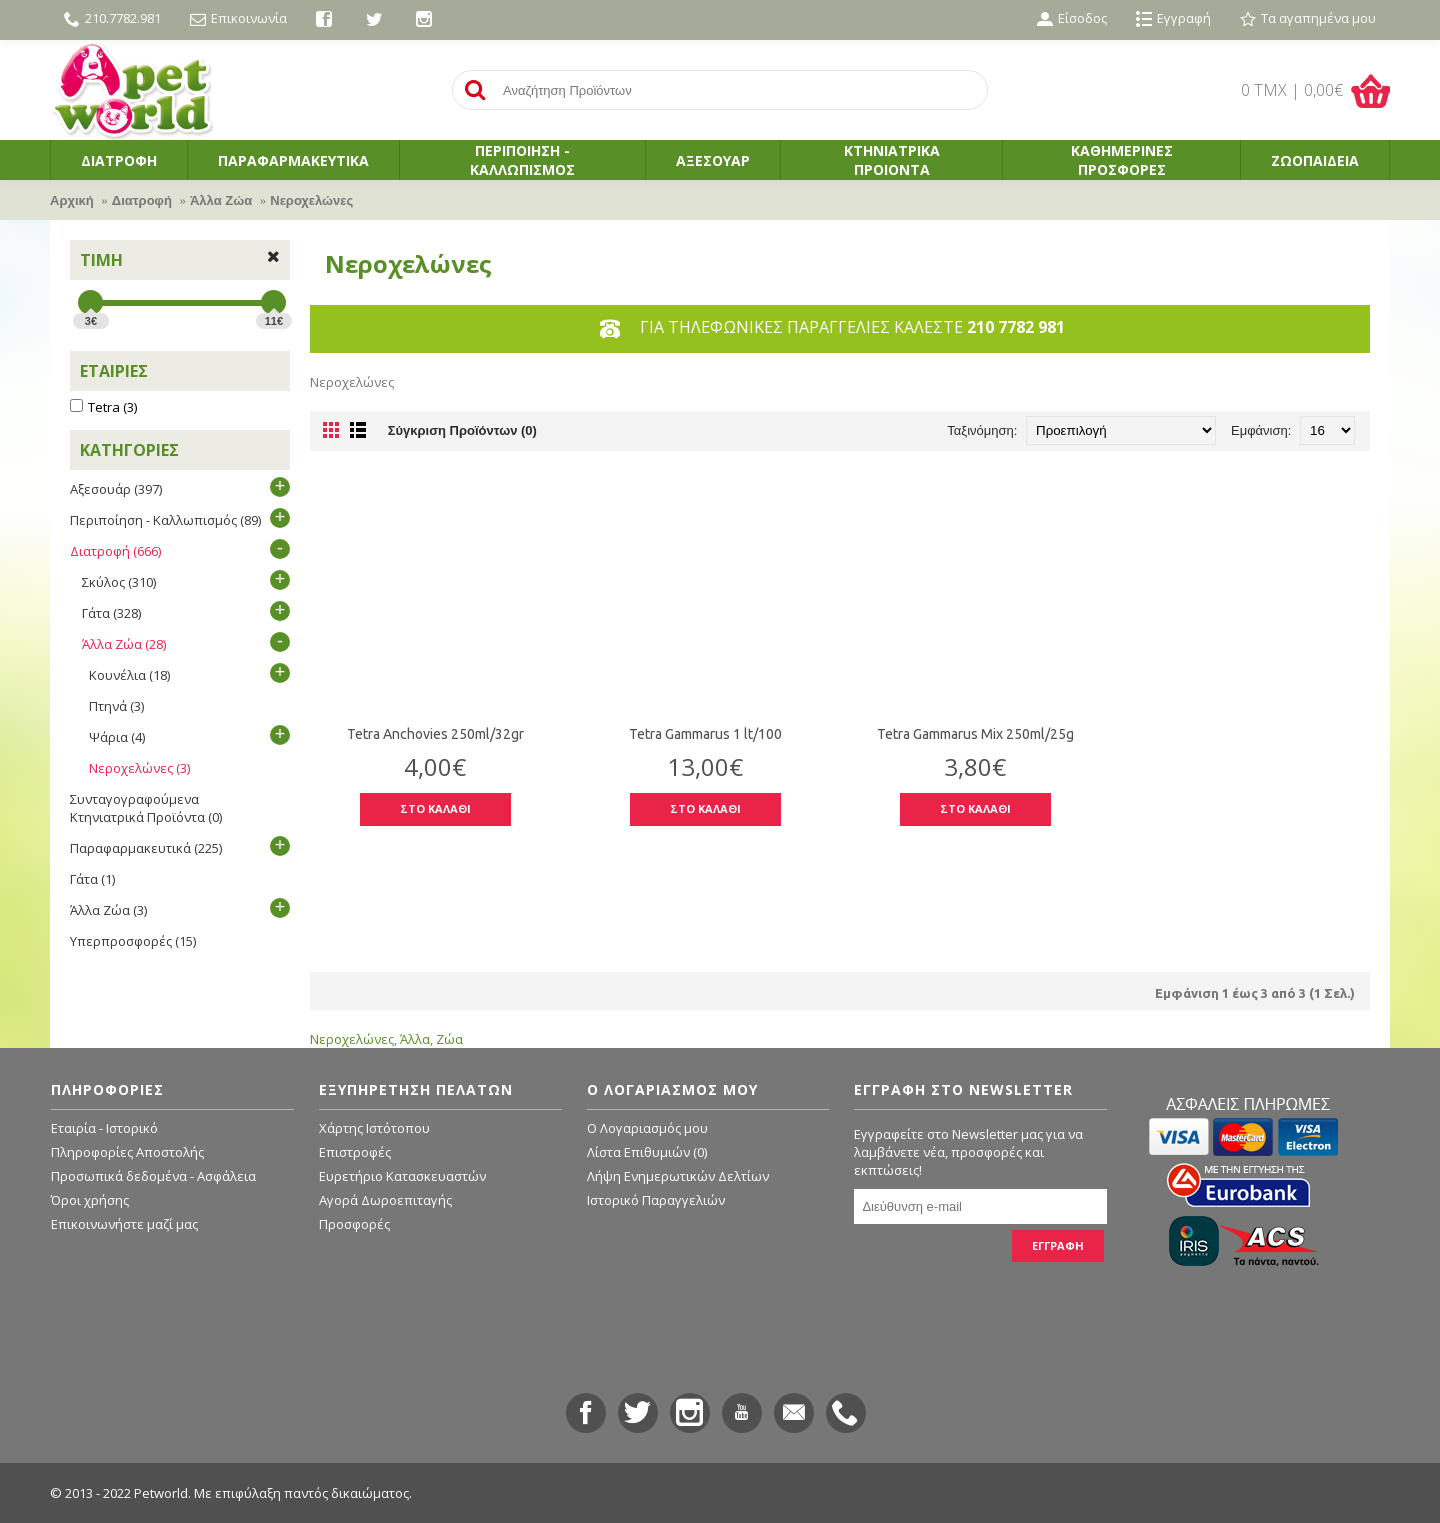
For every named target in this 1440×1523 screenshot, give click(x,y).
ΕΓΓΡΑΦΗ (1058, 1245)
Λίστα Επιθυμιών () (647, 1152)
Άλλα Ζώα (221, 200)
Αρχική (72, 200)
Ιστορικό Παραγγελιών (656, 1200)
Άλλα (415, 1039)
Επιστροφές (355, 1152)
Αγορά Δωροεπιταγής (385, 1200)
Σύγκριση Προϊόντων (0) (462, 430)
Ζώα (449, 1039)
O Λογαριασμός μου (647, 1128)
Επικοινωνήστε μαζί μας (124, 1224)
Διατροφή (142, 200)
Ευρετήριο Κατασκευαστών (402, 1176)
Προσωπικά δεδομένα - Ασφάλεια (153, 1176)
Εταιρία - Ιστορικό (104, 1128)
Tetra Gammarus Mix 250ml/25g (975, 734)
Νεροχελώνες (311, 200)
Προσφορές (354, 1224)
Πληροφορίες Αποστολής (127, 1152)
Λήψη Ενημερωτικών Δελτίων (678, 1176)
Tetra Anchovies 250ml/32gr (435, 734)
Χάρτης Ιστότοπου (374, 1128)
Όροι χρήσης (90, 1200)
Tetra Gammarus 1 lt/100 (705, 734)
